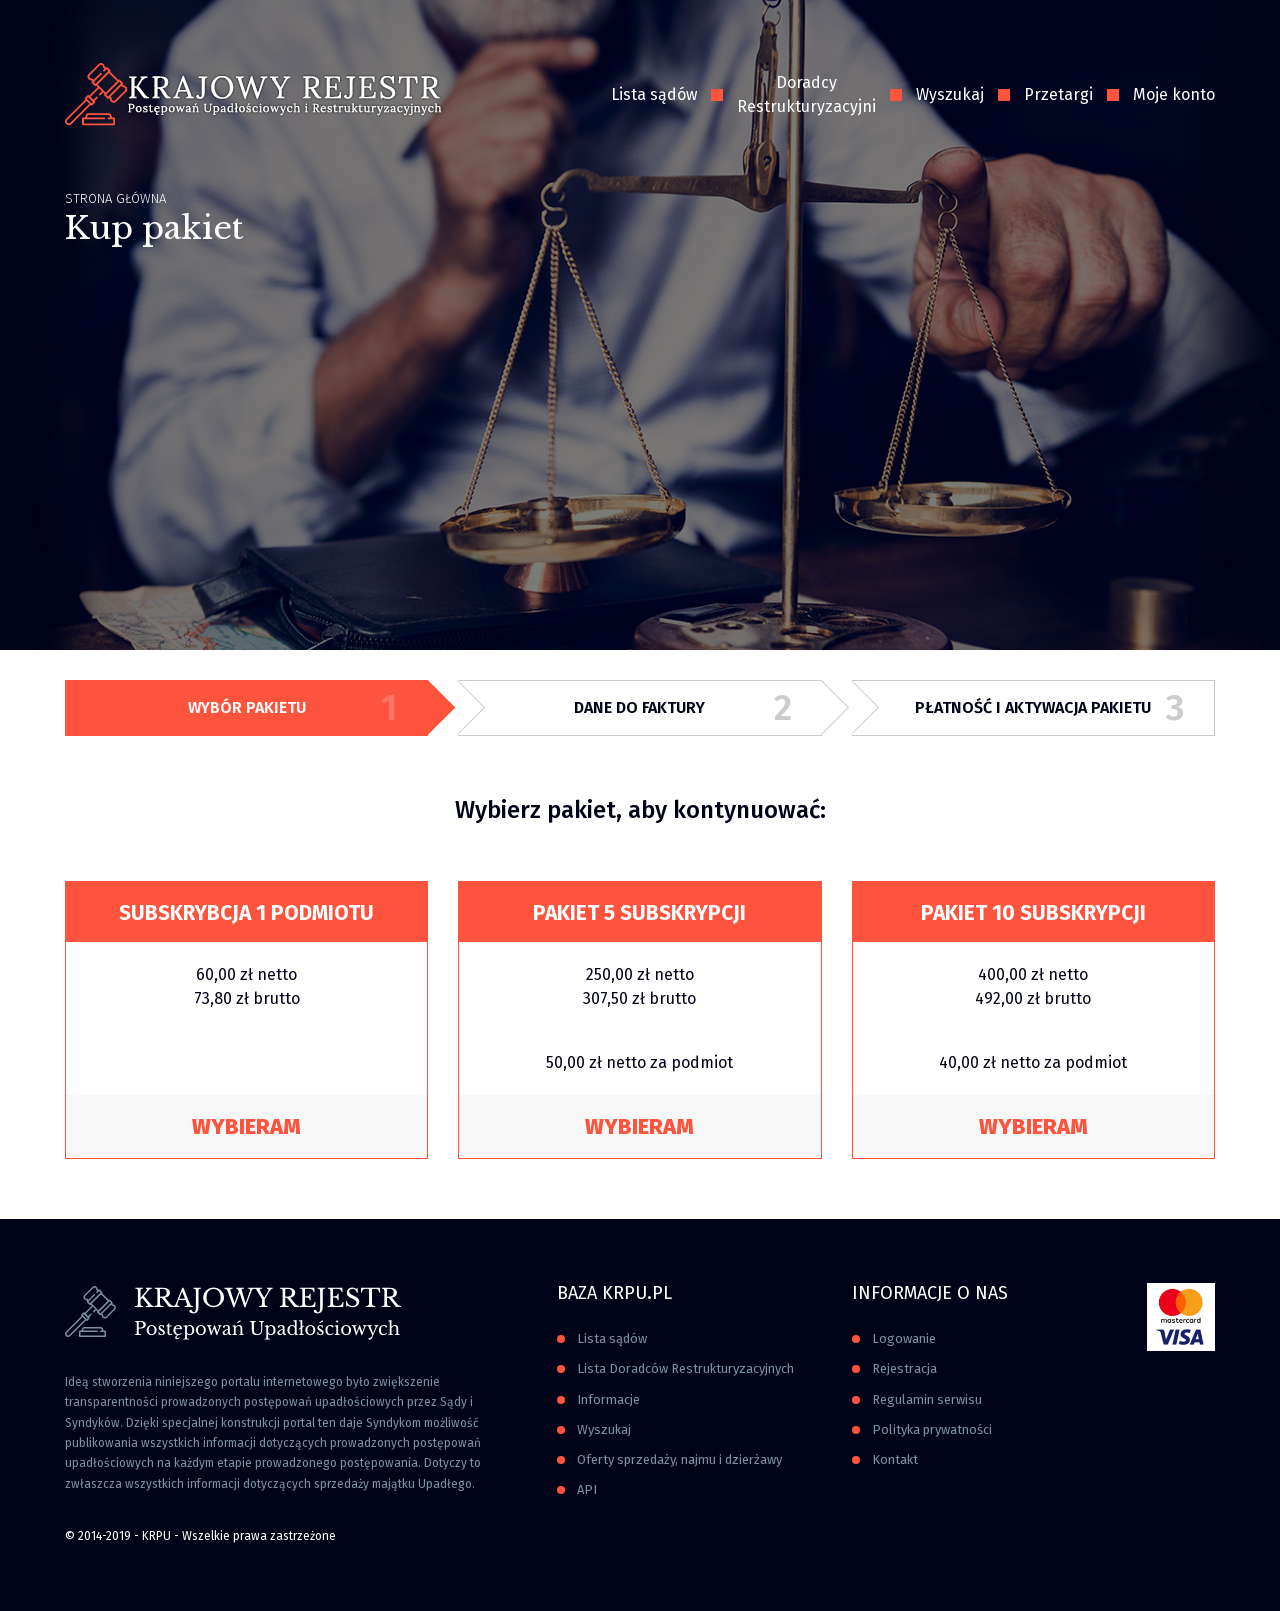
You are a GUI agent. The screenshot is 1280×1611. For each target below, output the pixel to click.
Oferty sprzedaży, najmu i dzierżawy (679, 1459)
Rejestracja (904, 1368)
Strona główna (115, 198)
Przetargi (1058, 94)
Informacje (608, 1399)
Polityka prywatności (932, 1429)
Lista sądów (654, 94)
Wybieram (246, 1126)
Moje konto (1174, 94)
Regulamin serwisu (927, 1399)
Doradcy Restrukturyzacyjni (806, 94)
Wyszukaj (950, 94)
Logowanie (904, 1338)
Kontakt (895, 1459)
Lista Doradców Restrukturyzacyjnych (685, 1368)
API (587, 1489)
